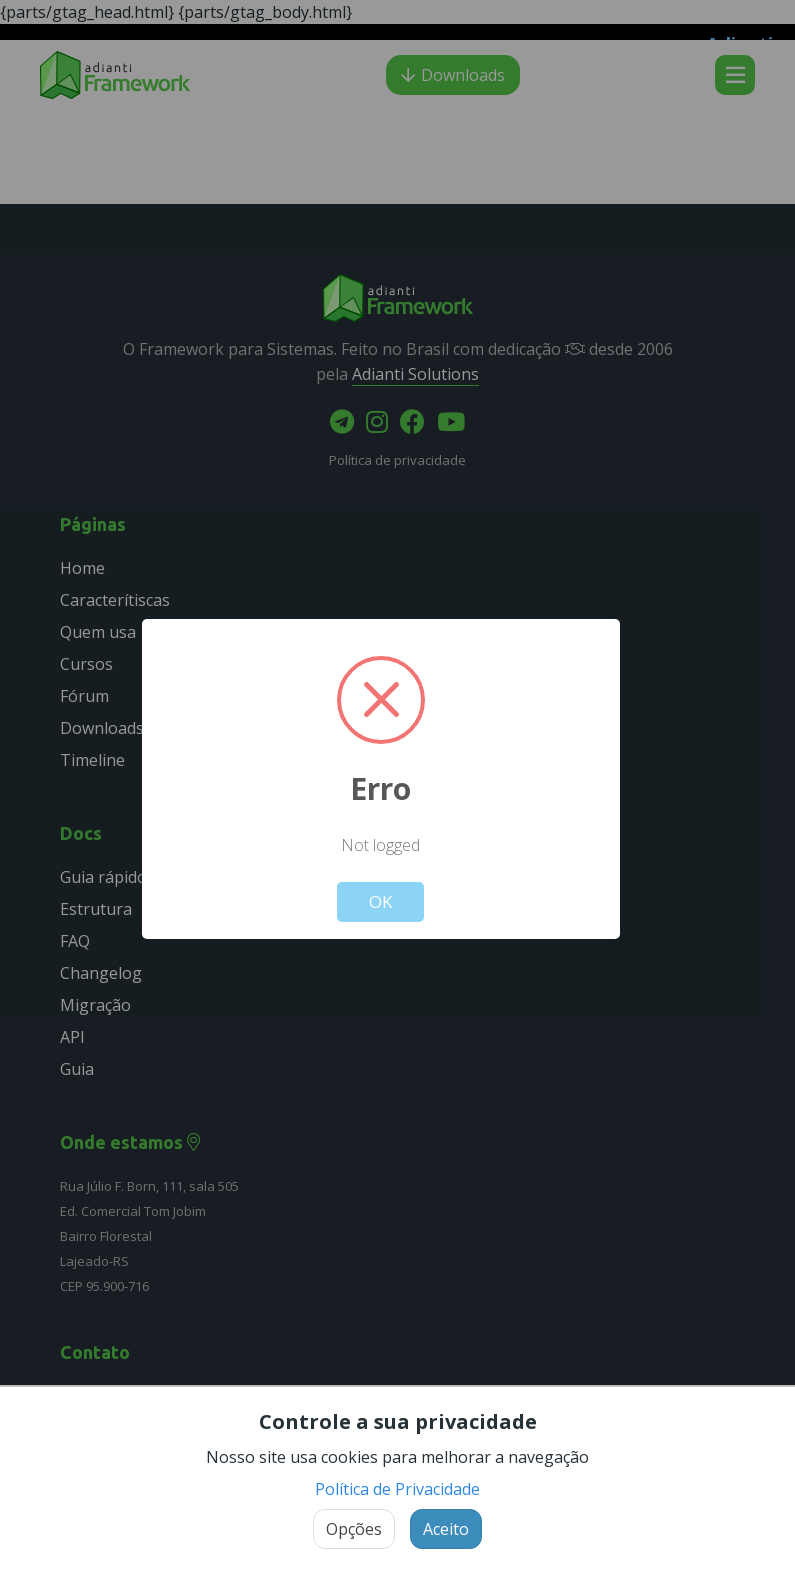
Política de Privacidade (397, 1489)
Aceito (446, 1529)
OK (380, 901)
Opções (354, 1529)
